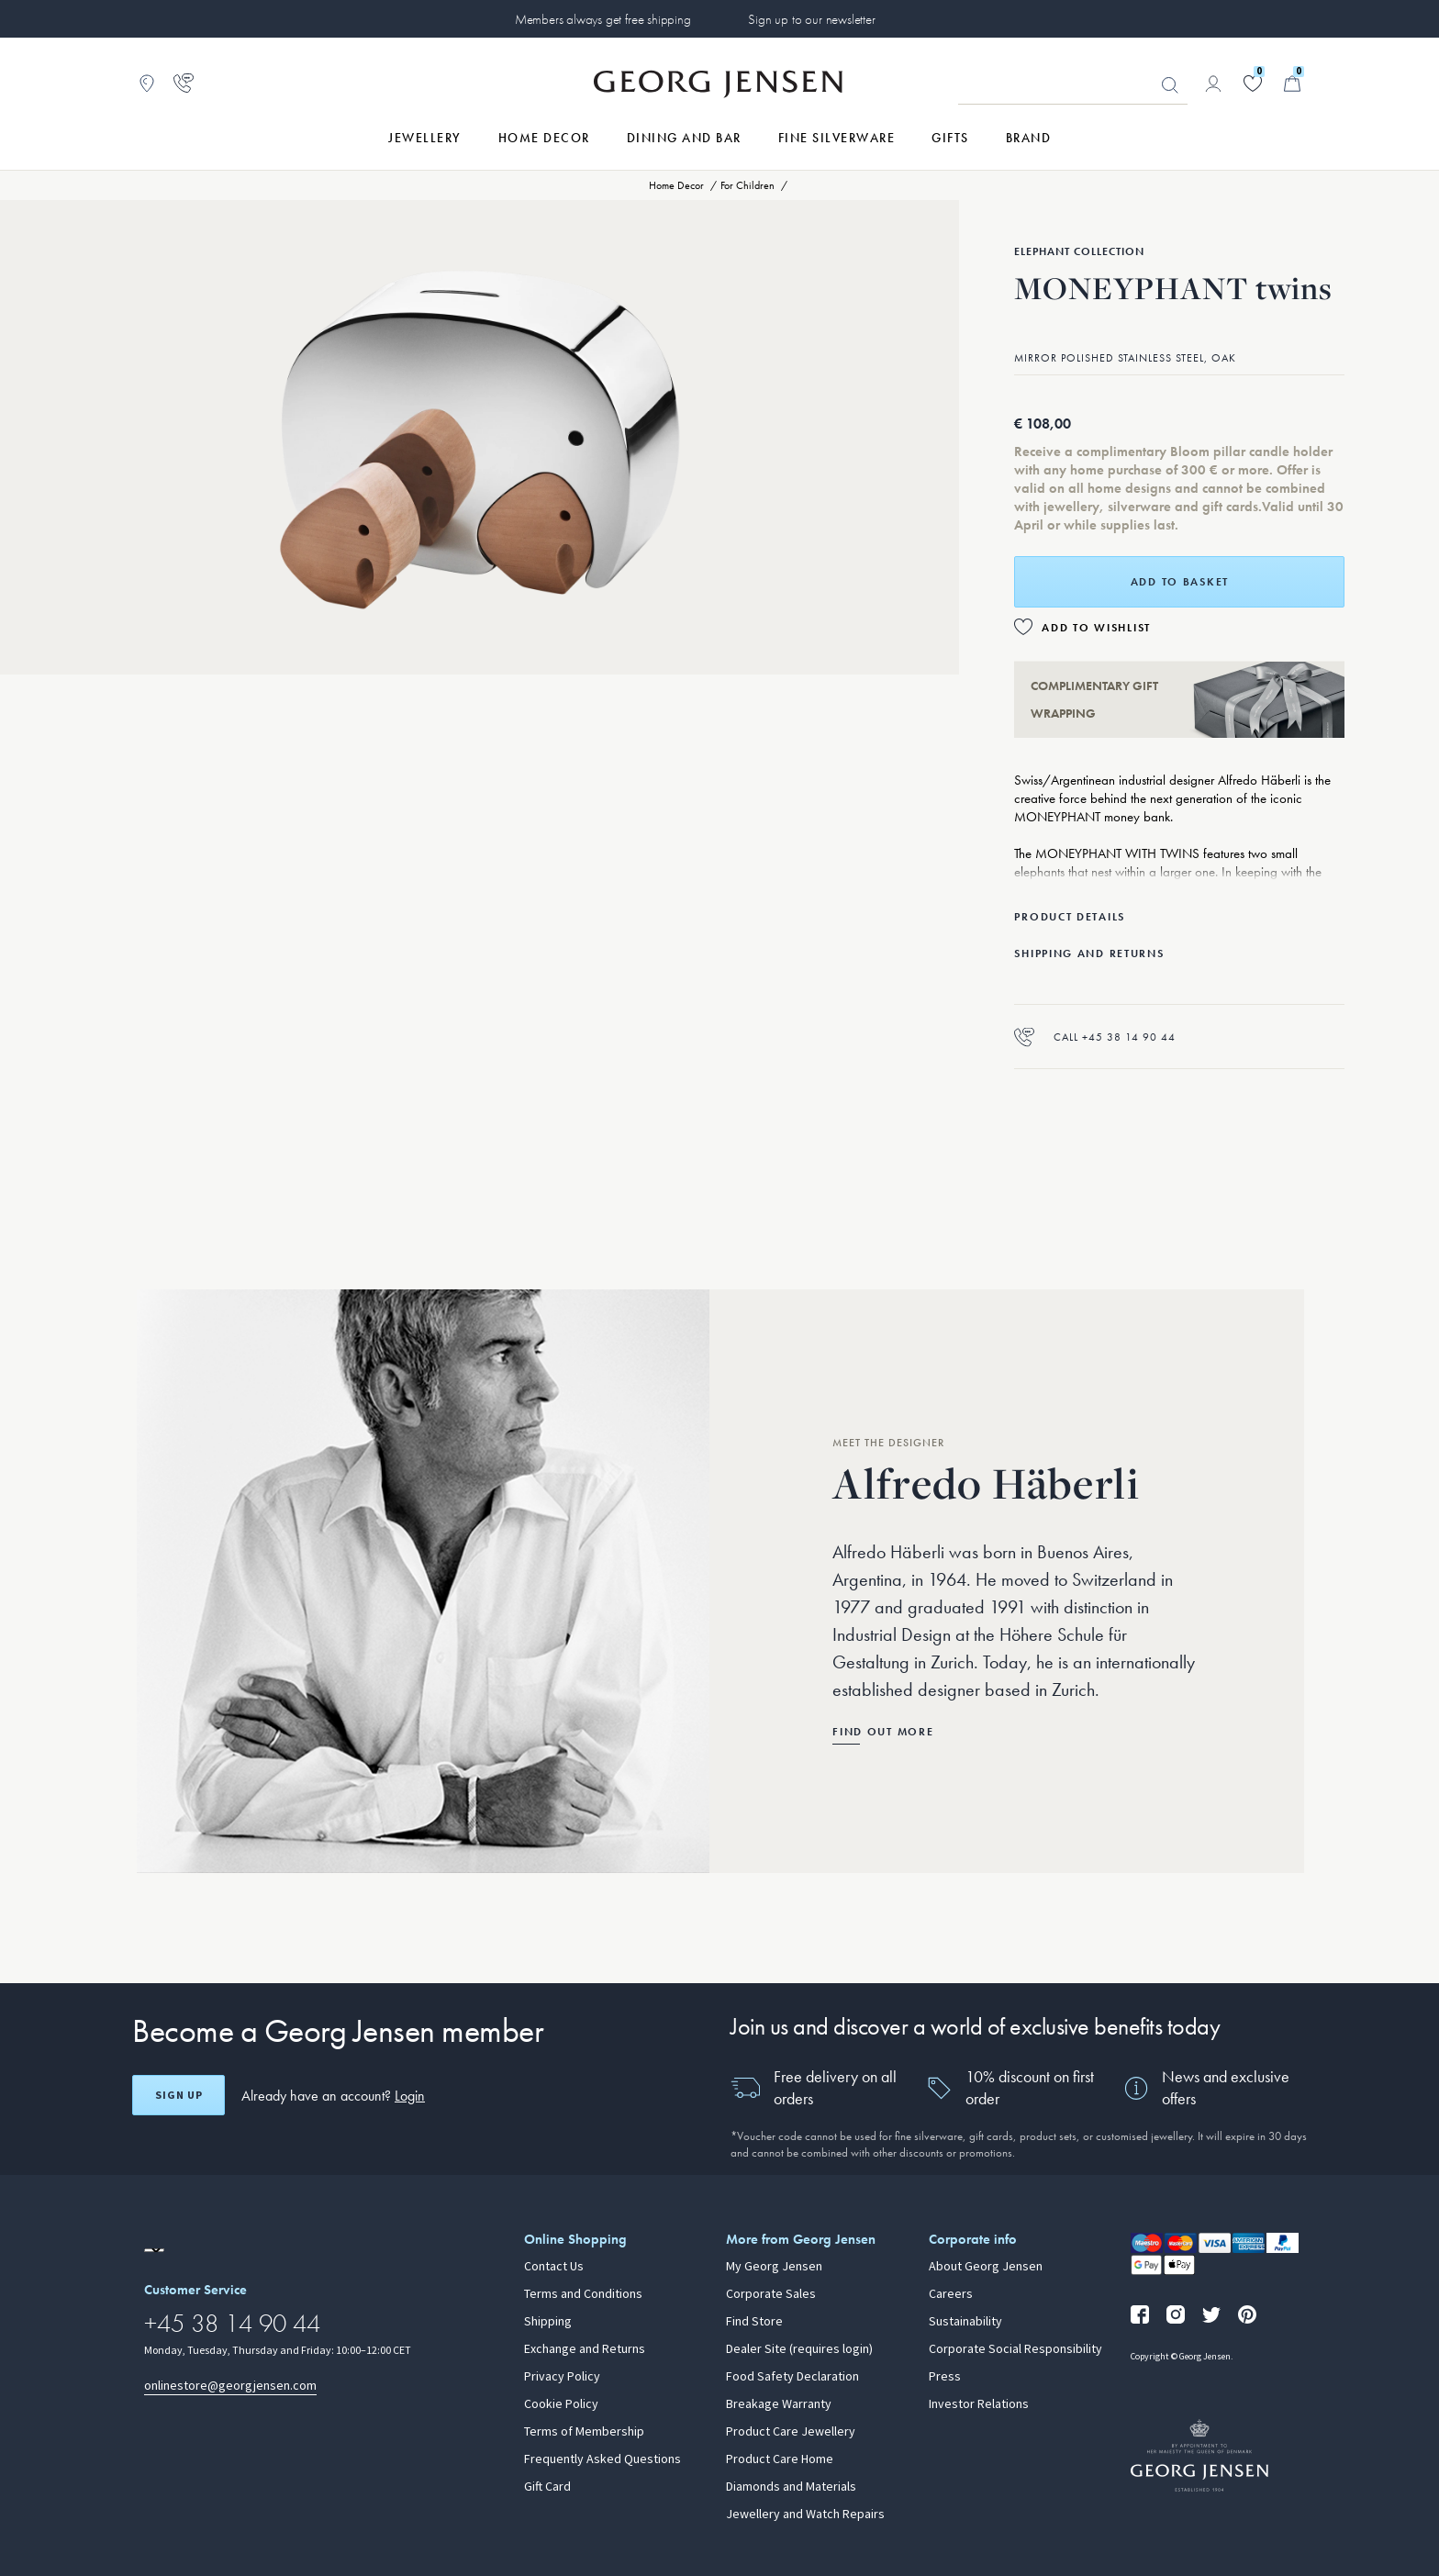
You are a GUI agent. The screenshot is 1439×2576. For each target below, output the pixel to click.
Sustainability (965, 2321)
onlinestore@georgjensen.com (230, 2385)
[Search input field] (1073, 84)
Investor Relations (979, 2404)
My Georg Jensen (774, 2266)
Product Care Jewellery (790, 2431)
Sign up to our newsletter (811, 19)
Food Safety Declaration (792, 2376)
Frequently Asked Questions (602, 2459)
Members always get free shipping (603, 19)
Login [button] (410, 2095)
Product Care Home (779, 2459)
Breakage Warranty (778, 2404)
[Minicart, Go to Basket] (1292, 83)
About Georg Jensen (986, 2266)
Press (945, 2376)
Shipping (548, 2321)
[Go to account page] (1213, 83)
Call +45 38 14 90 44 (1095, 1036)
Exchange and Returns (584, 2349)
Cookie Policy (561, 2404)
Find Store (754, 2321)
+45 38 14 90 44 (232, 2323)
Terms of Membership (584, 2431)
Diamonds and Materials (791, 2487)
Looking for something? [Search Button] (1170, 85)
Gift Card (547, 2487)
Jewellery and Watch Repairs (805, 2514)
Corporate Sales (771, 2294)
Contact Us (554, 2266)
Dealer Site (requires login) (799, 2349)
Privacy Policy (562, 2376)
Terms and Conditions (583, 2294)
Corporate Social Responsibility (1015, 2349)
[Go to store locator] (147, 83)
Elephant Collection (1079, 251)
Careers (951, 2294)
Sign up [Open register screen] (179, 2095)
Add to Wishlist (1096, 627)
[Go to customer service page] (183, 83)
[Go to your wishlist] (1252, 83)
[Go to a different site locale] (154, 2250)
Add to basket (1180, 581)
